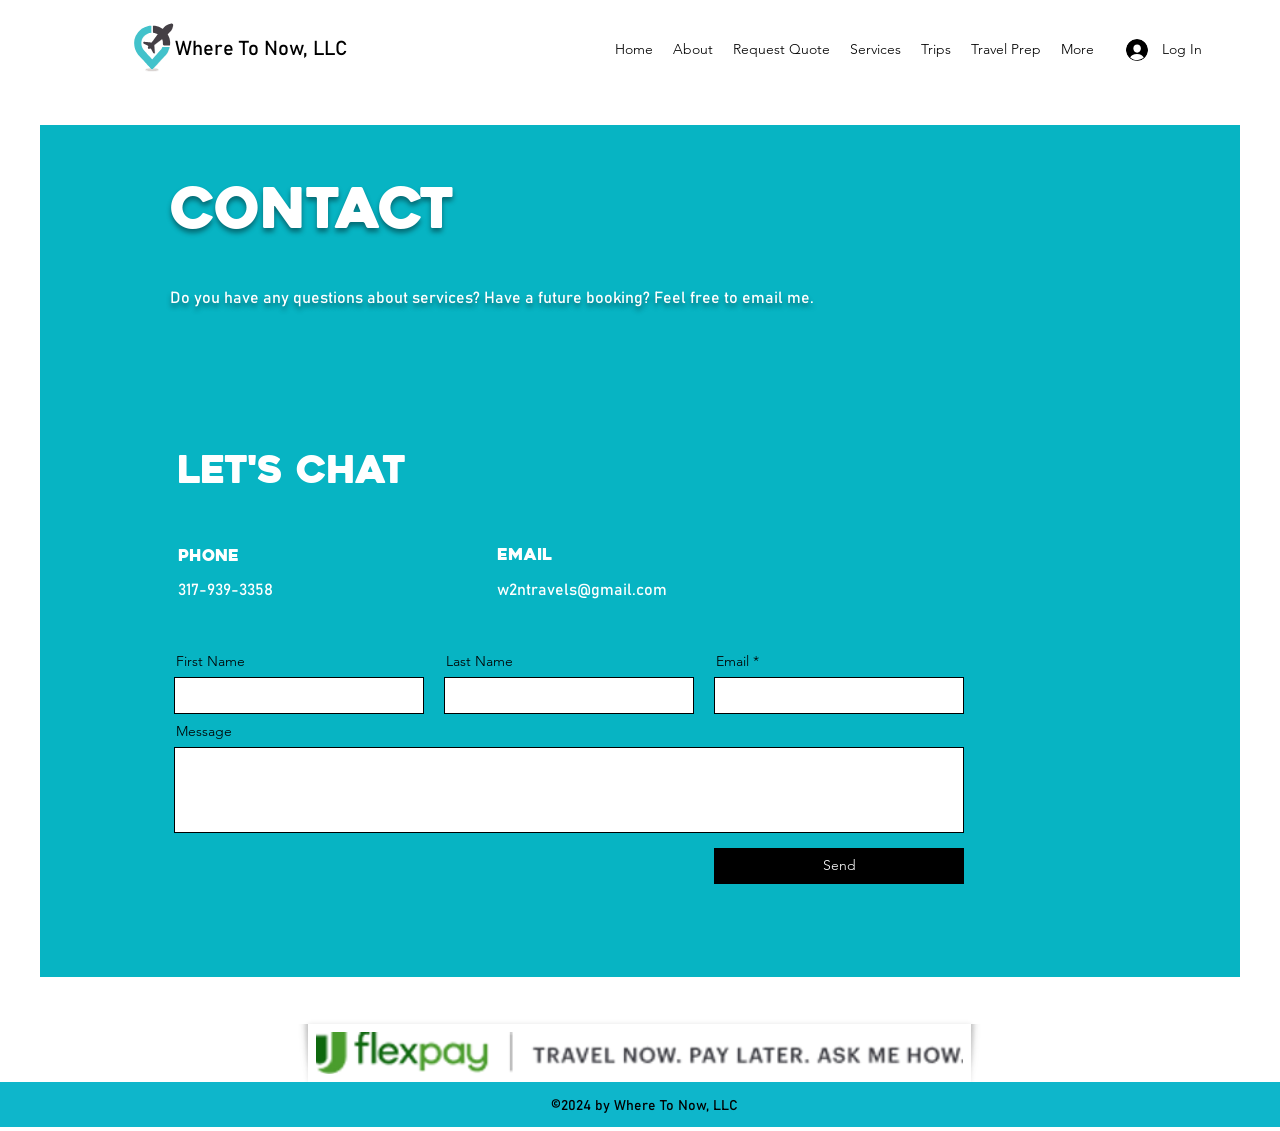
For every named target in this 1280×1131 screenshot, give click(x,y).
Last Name (479, 661)
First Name (210, 661)
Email (732, 661)
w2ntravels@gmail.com (582, 590)
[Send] (839, 866)
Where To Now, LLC (261, 49)
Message (204, 731)
